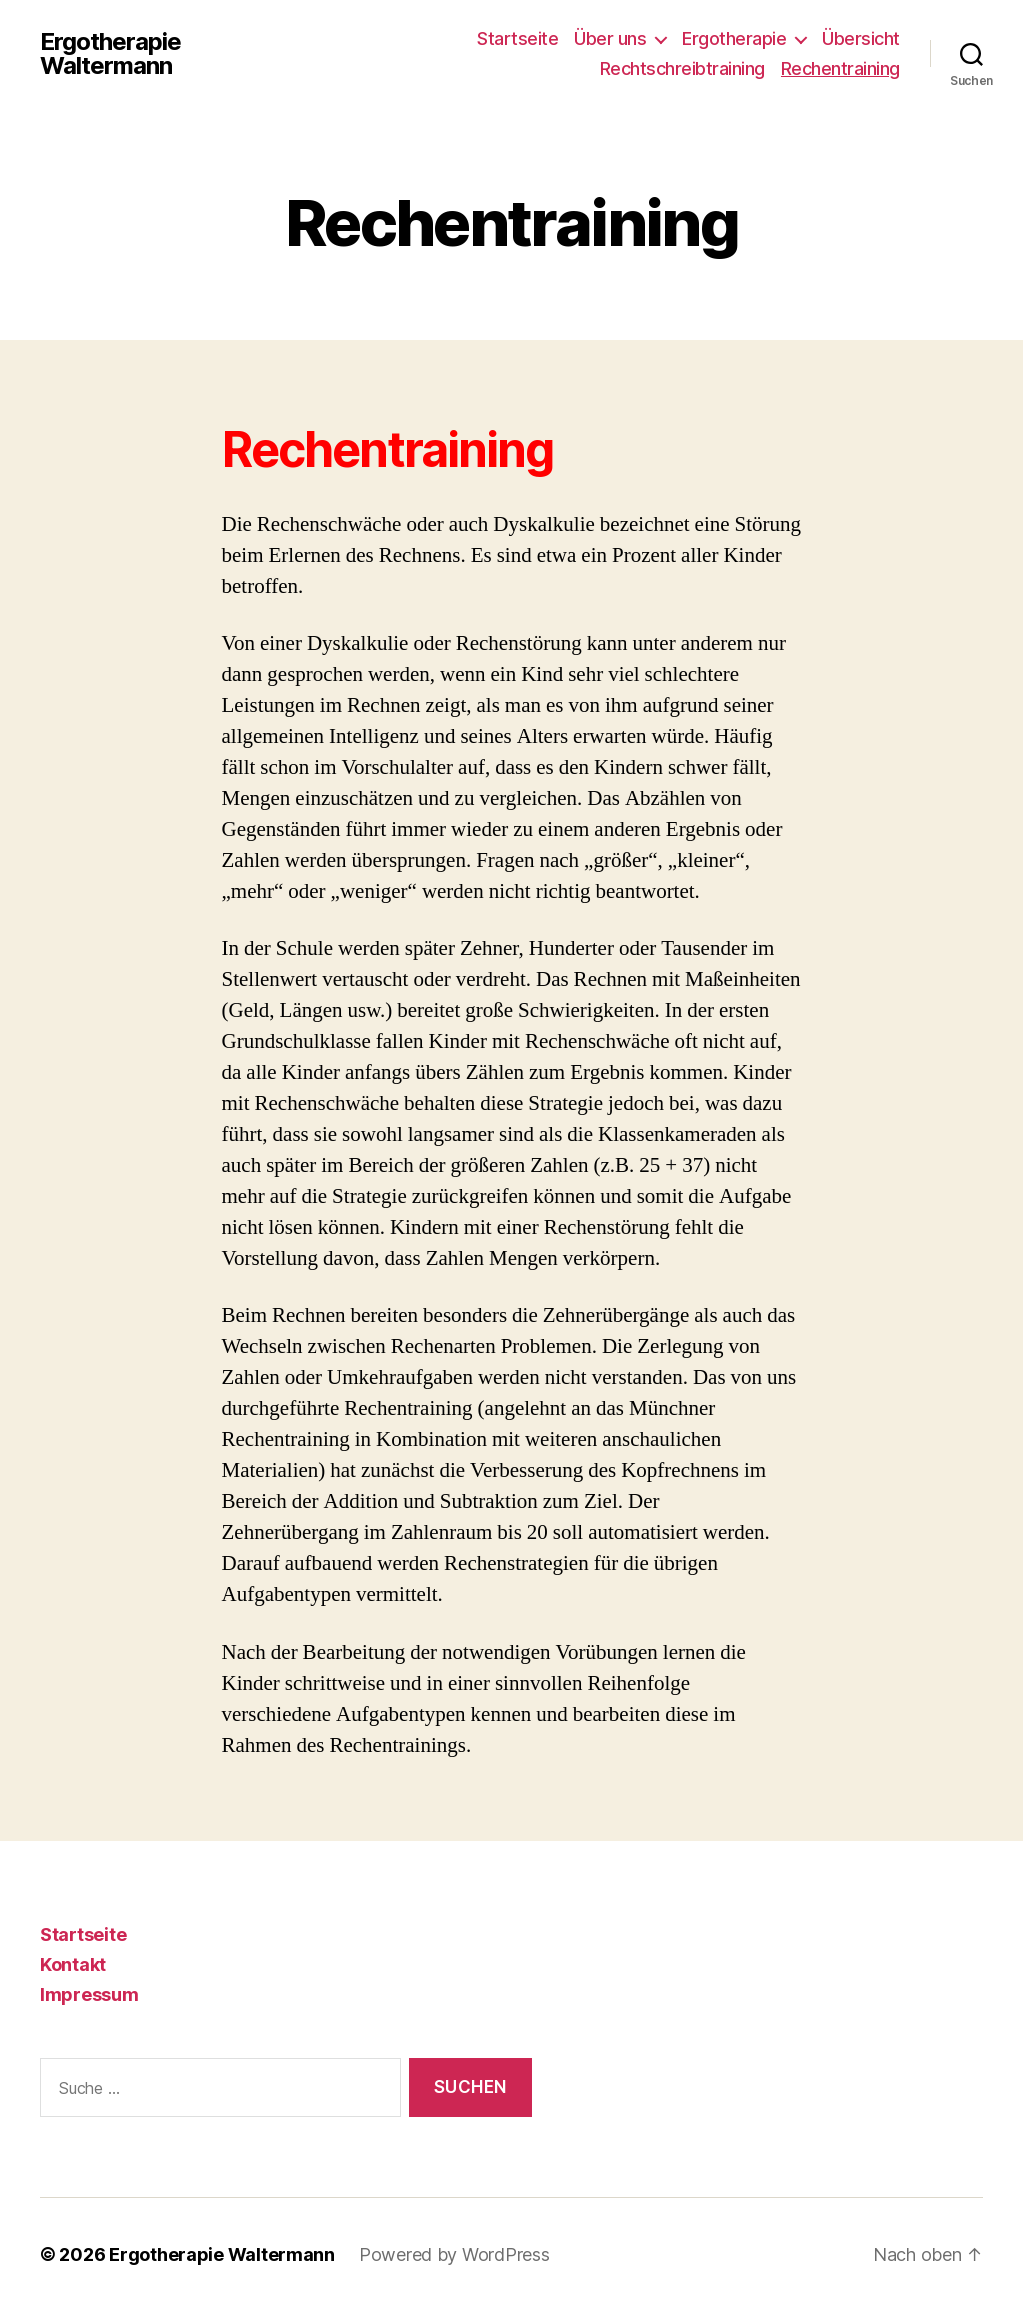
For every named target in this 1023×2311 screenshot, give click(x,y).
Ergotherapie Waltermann (110, 54)
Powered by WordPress (454, 2254)
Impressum (89, 1994)
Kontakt (73, 1964)
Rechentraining (840, 68)
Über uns (610, 38)
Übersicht (861, 38)
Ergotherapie (734, 38)
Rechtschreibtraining (682, 68)
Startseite (517, 38)
